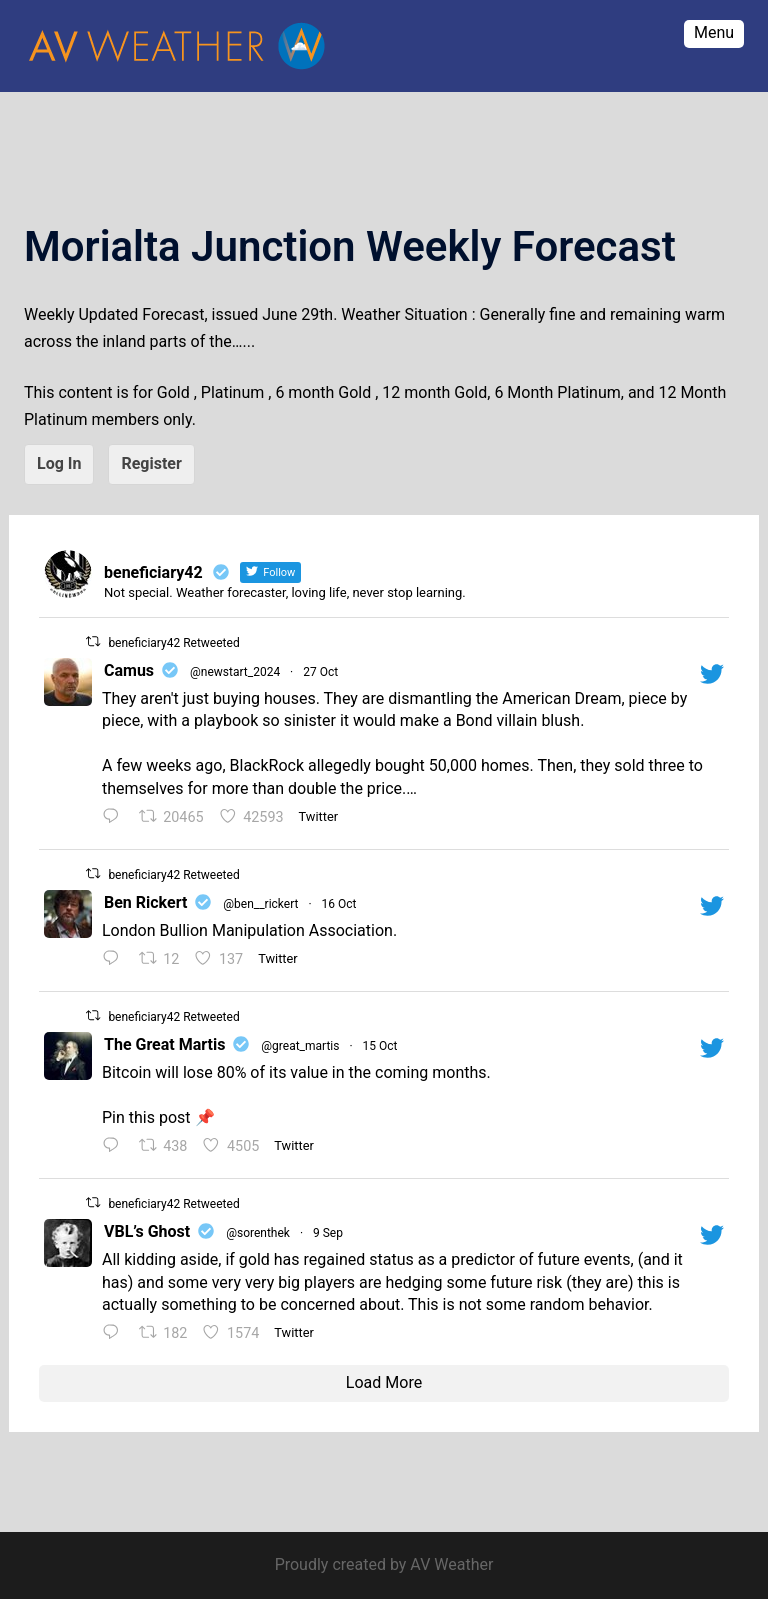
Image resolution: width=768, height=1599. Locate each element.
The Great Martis (164, 1044)
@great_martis (300, 1046)
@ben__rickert (260, 904)
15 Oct (380, 1046)
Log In (59, 463)
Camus (129, 670)
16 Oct (339, 904)
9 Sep (328, 1233)
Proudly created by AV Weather (384, 1564)
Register (151, 463)
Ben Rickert (145, 902)
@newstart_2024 (235, 672)
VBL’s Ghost (147, 1231)
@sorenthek (258, 1233)
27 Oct (320, 672)
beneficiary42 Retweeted (173, 643)
